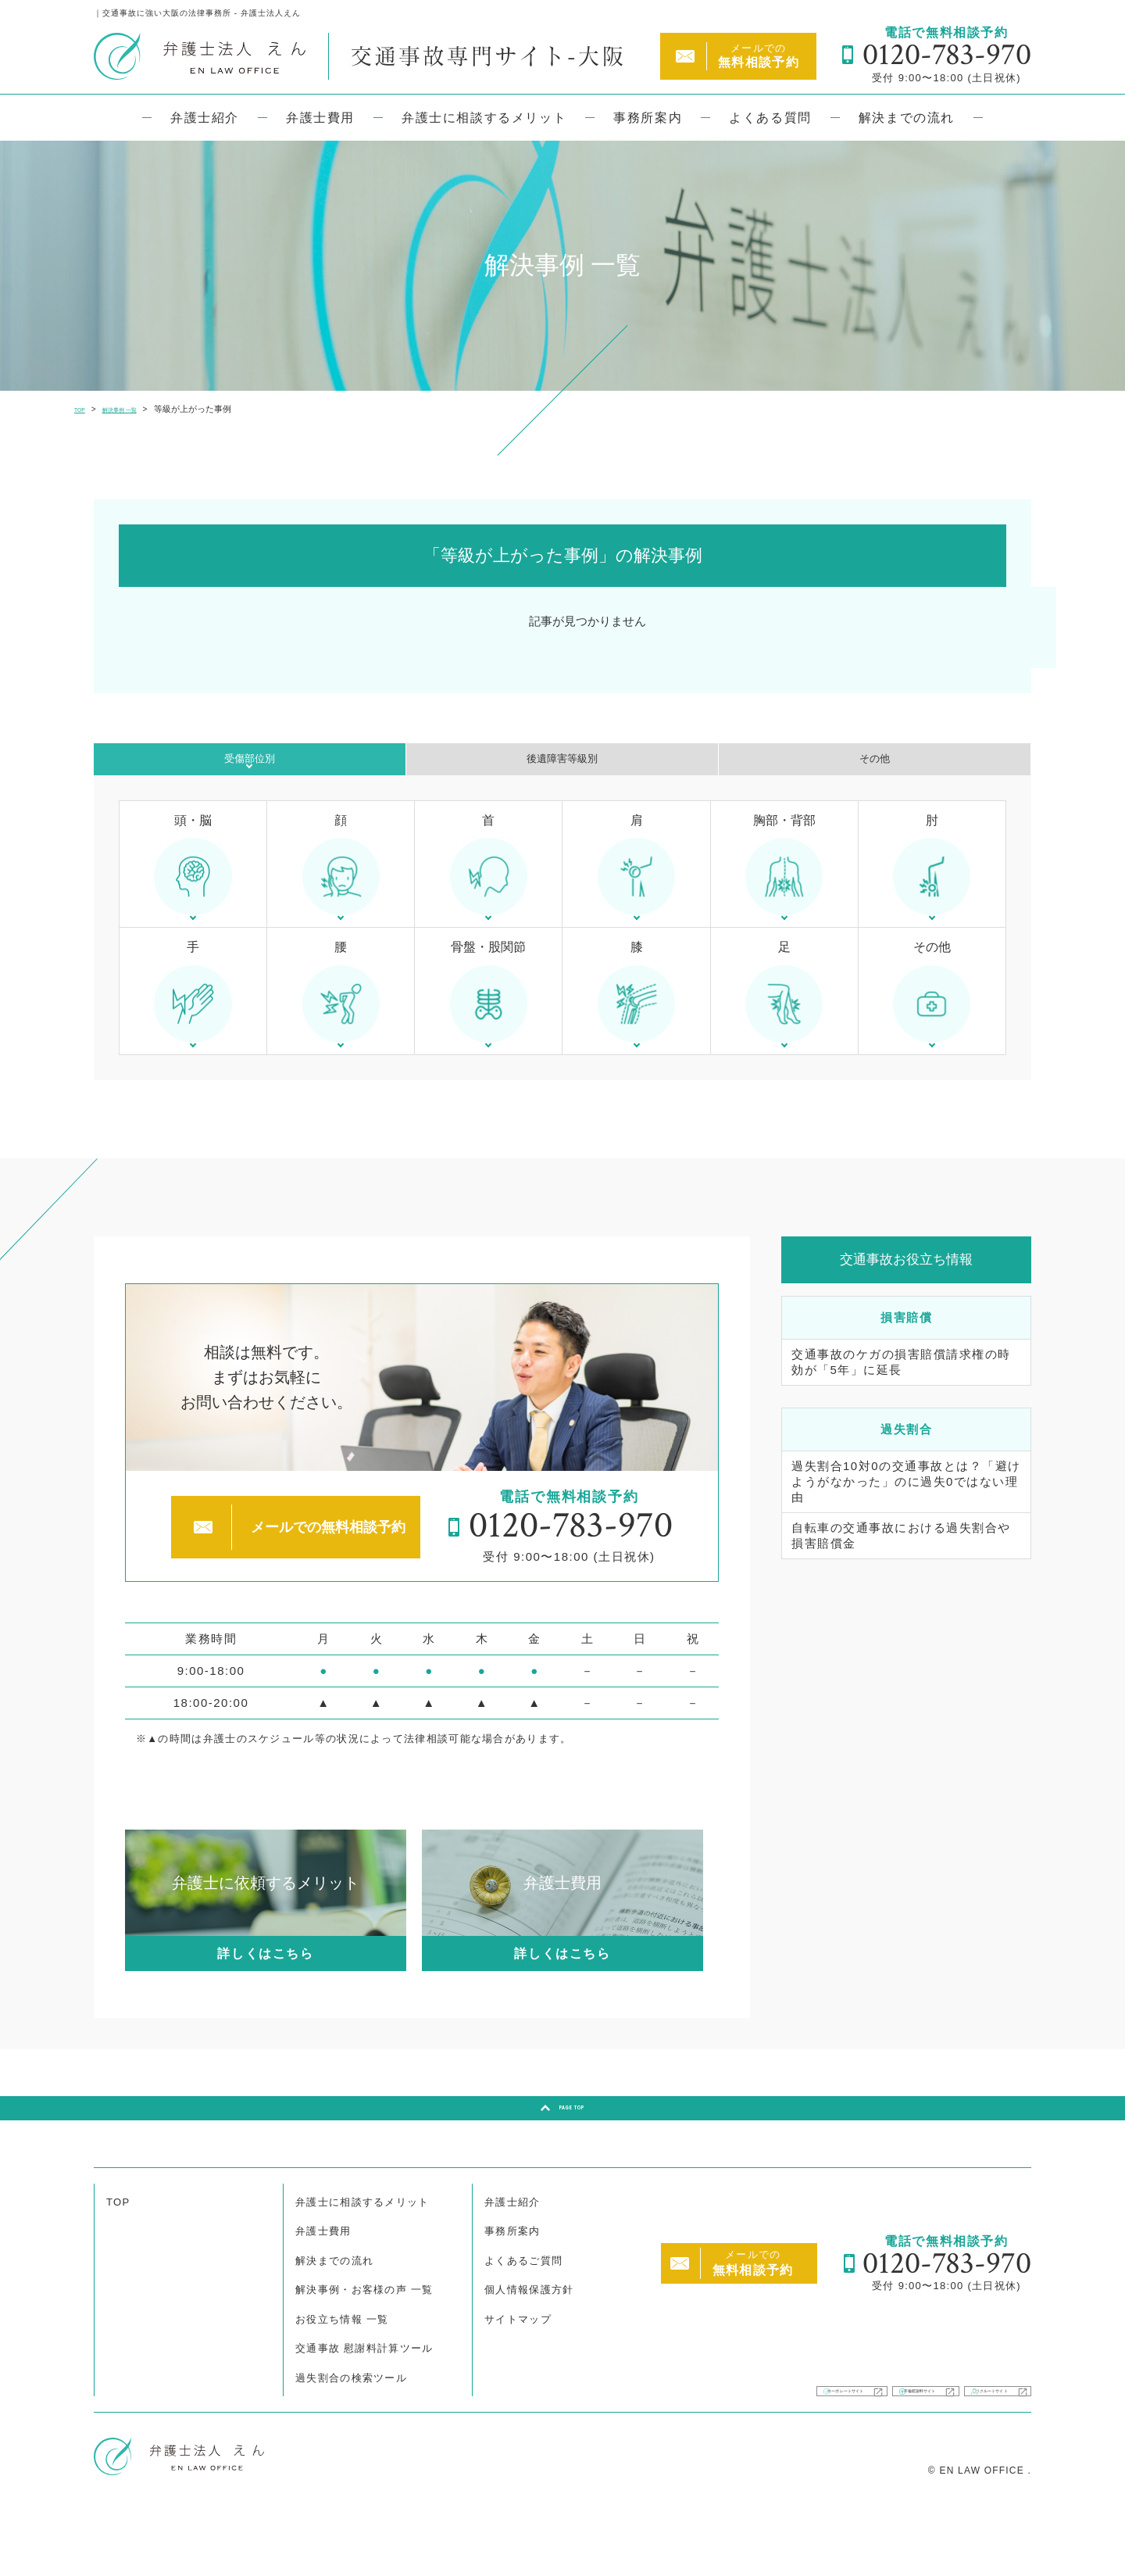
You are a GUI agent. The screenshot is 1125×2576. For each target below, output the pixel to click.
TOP (118, 2256)
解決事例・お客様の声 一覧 (364, 2343)
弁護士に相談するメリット (484, 117)
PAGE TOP (572, 2154)
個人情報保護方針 (528, 2343)
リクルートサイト (954, 2435)
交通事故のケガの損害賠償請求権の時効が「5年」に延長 (901, 1400)
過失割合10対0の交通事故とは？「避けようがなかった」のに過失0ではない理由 (906, 1520)
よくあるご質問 (523, 2314)
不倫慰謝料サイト (782, 2435)
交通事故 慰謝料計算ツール (364, 2402)
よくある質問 (770, 117)
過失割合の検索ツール (351, 2432)
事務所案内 (647, 117)
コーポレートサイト (604, 2435)
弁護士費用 (320, 117)
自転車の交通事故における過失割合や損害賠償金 (901, 1574)
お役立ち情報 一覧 (341, 2373)
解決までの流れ (907, 117)
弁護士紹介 (204, 117)
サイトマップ (518, 2373)
